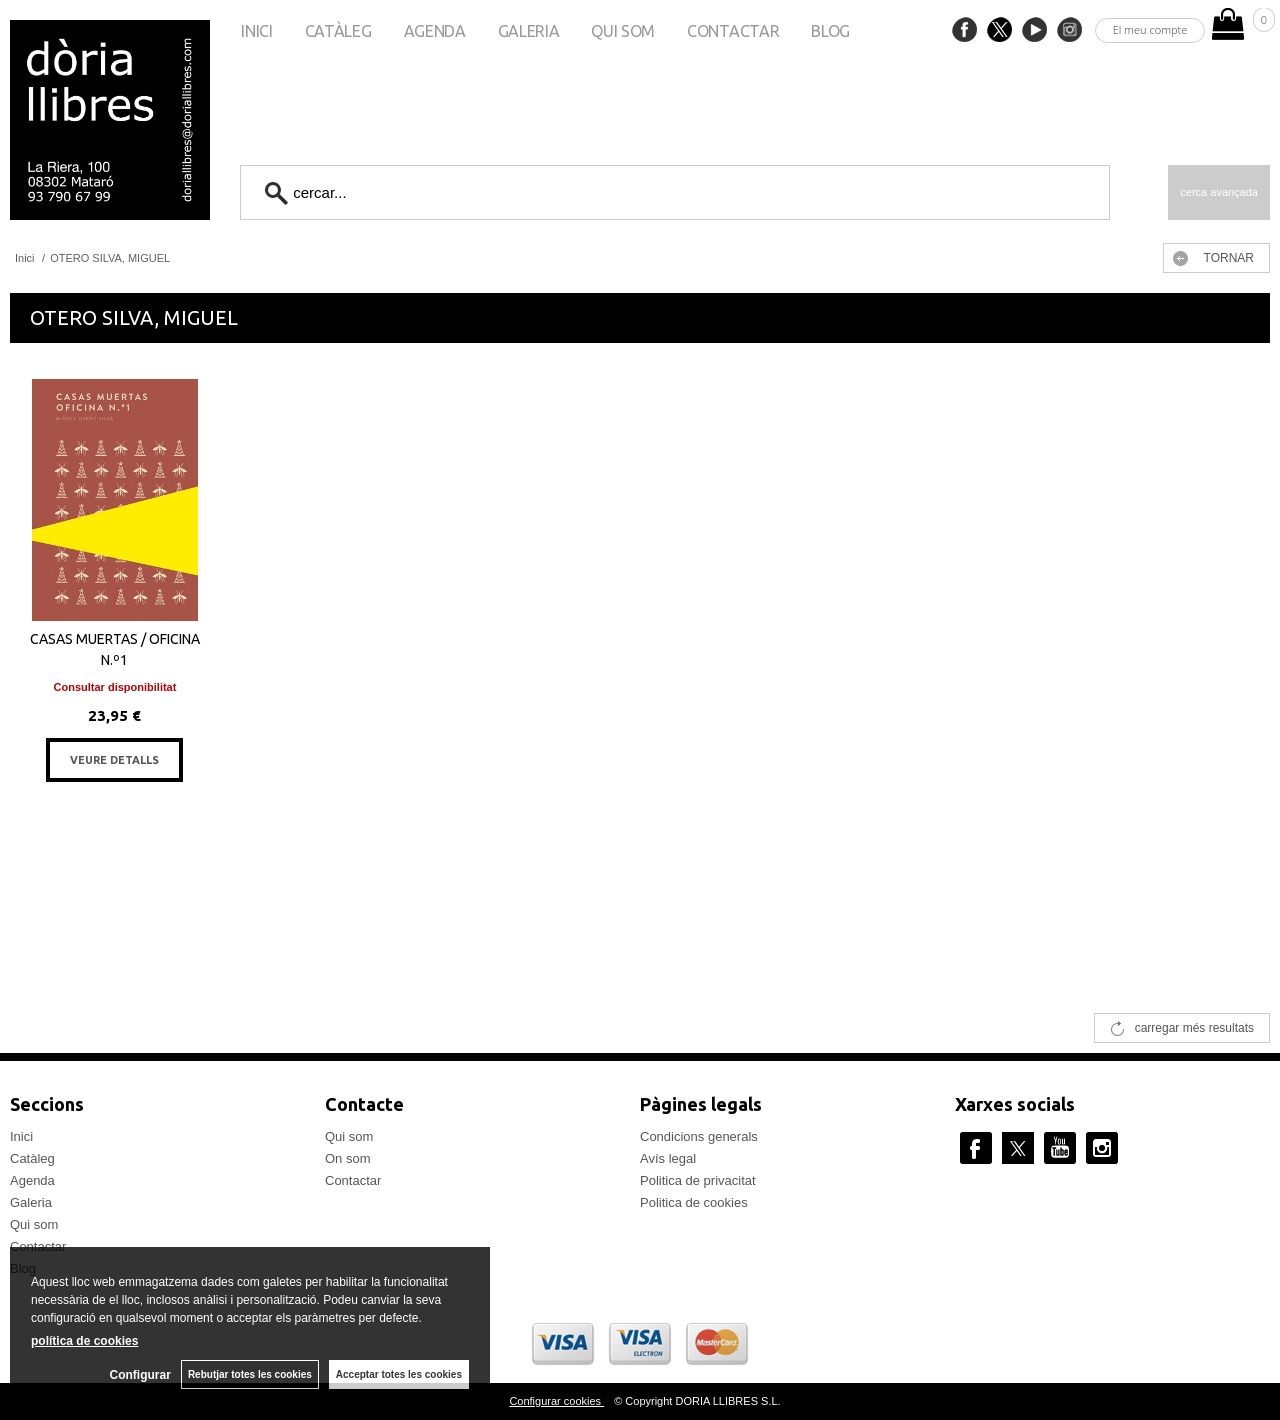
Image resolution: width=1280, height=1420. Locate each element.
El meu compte (1150, 29)
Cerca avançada (1219, 192)
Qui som (623, 31)
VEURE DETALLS (114, 760)
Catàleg (338, 31)
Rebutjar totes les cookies (250, 1374)
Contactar (733, 31)
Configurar (140, 1375)
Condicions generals (699, 1136)
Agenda (435, 31)
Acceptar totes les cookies (399, 1374)
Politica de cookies (694, 1202)
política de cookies (84, 1341)
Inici (256, 31)
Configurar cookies (556, 1401)
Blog (830, 31)
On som (348, 1158)
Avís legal (668, 1158)
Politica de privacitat (698, 1180)
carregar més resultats (1194, 1028)
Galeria (529, 31)
